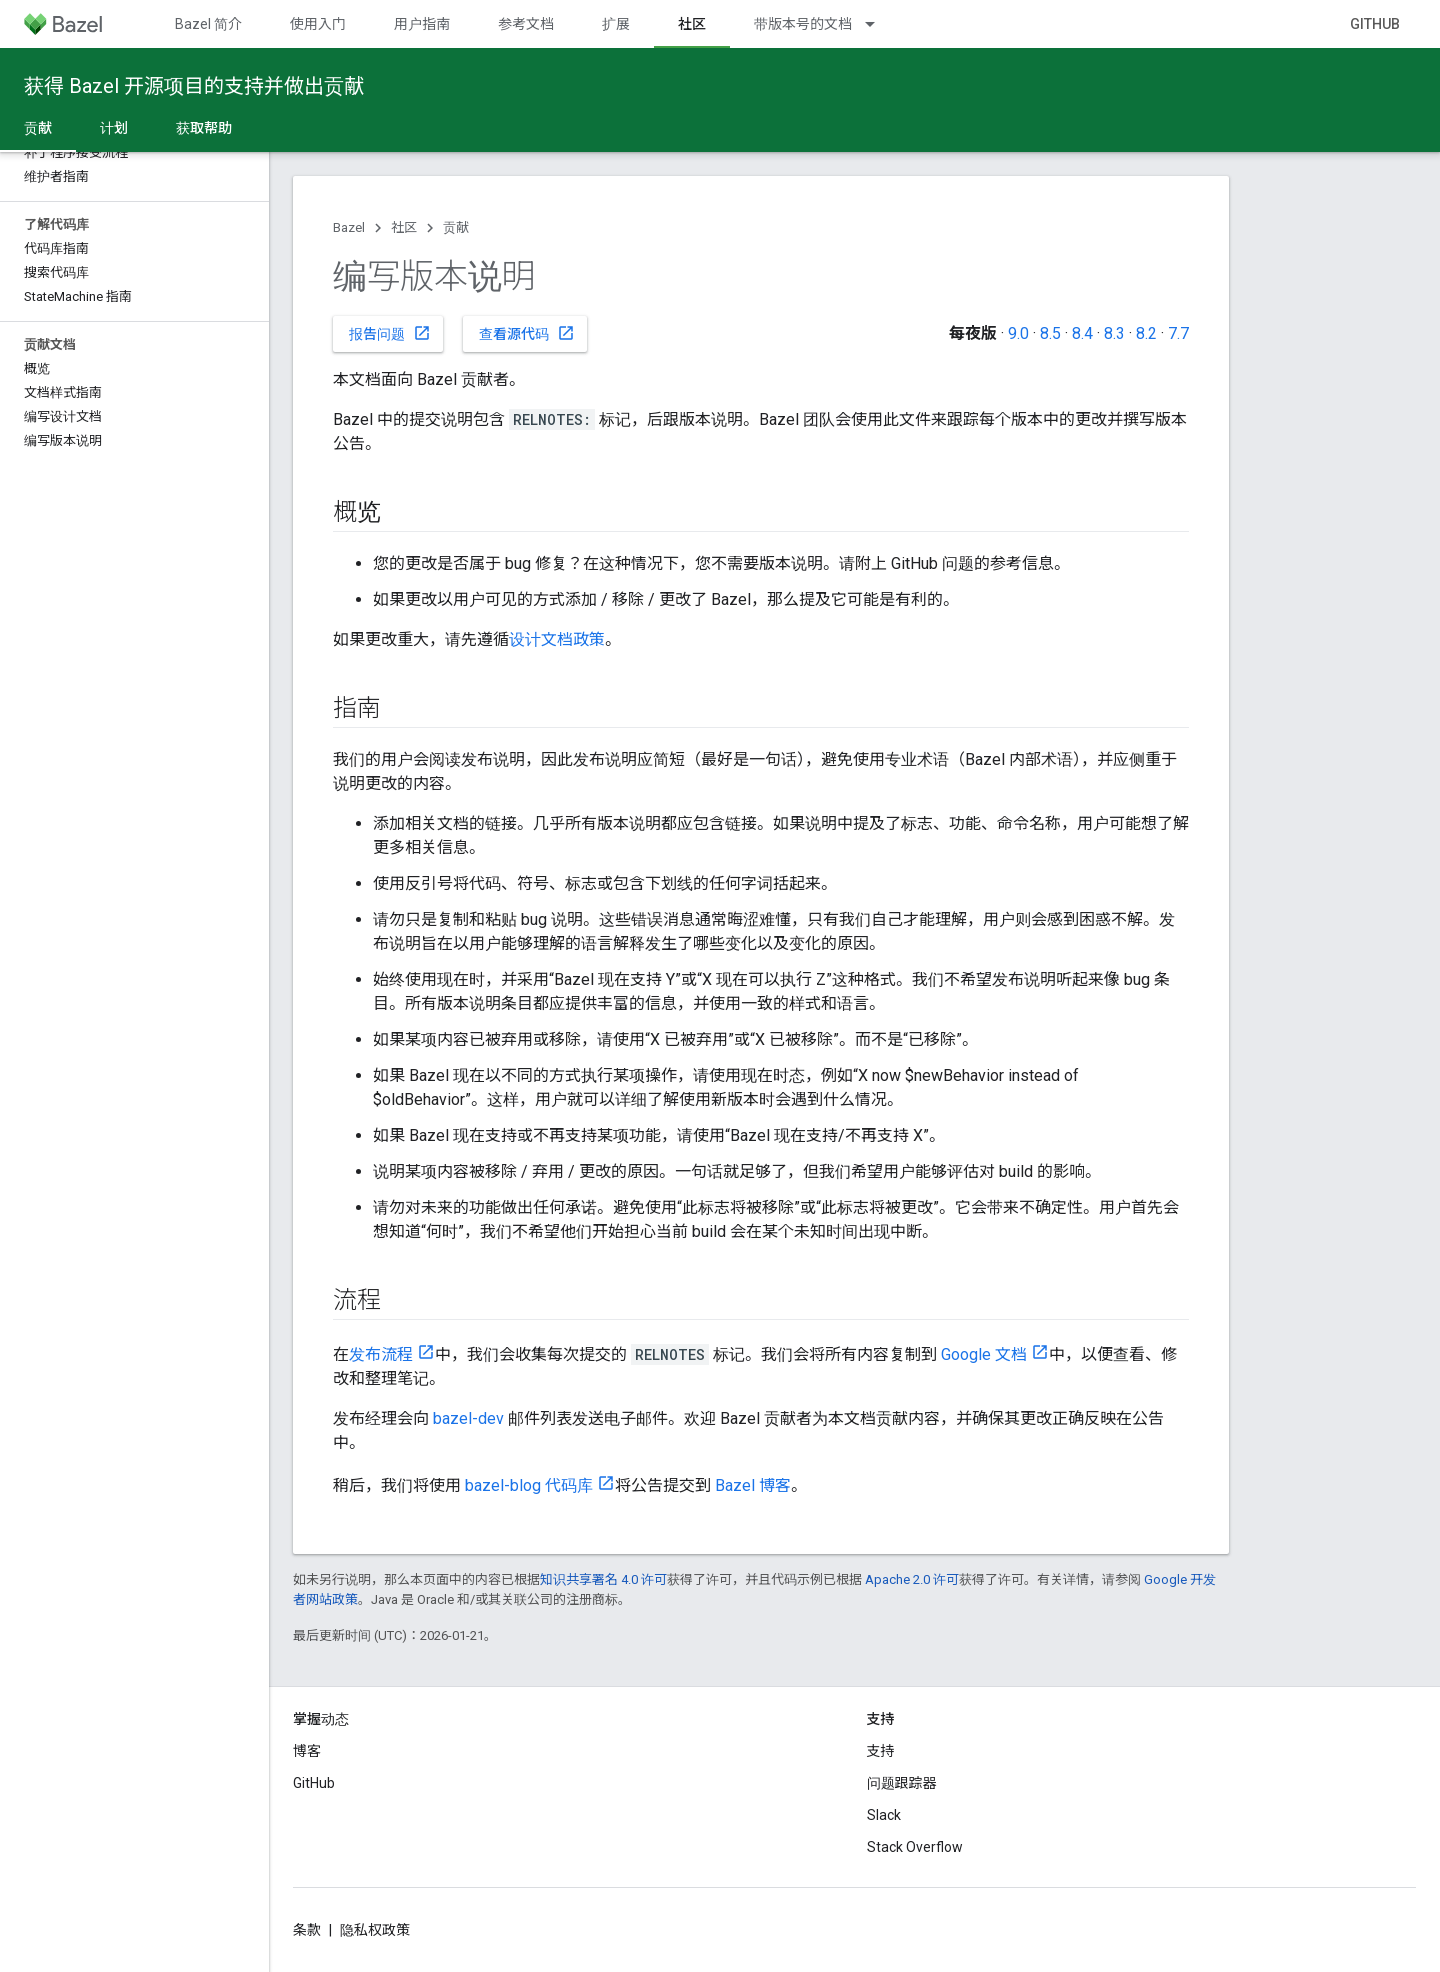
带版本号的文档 (803, 24)
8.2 (1146, 333)
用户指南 (422, 24)
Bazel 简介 (208, 24)
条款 (307, 1930)
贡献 (456, 227)
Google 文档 (984, 1354)
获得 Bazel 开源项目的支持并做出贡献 (194, 86)
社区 (404, 227)
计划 (114, 128)
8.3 (1114, 333)
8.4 (1082, 333)
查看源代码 (527, 333)
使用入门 (318, 24)
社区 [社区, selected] (692, 24)
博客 (307, 1751)
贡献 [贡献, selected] (38, 128)
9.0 (1018, 333)
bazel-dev (468, 1418)
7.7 (1178, 333)
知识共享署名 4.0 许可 (603, 1579)
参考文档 (526, 24)
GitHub (1375, 24)
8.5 (1050, 333)
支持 (881, 1751)
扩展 (616, 24)
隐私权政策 (375, 1930)
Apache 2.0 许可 (912, 1579)
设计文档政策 (557, 639)
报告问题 (390, 333)
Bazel (349, 227)
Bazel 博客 (753, 1485)
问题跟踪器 (902, 1783)
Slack (884, 1815)
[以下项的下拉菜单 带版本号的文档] (879, 24)
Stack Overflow (915, 1847)
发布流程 (381, 1354)
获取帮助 (204, 128)
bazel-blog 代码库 (529, 1485)
